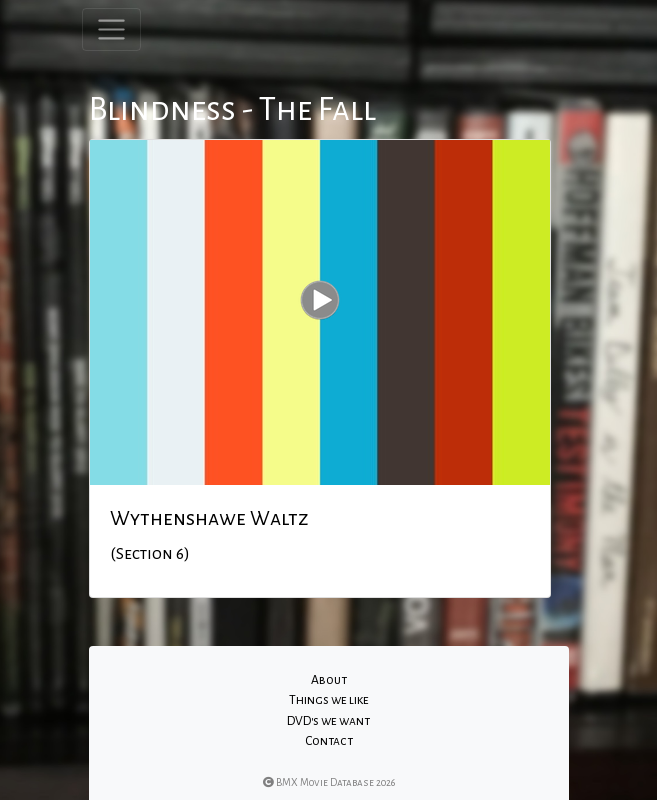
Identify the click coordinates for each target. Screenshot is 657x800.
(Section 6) (150, 554)
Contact (329, 741)
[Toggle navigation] (111, 29)
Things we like (329, 700)
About (329, 680)
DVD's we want (328, 721)
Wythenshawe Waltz (209, 518)
